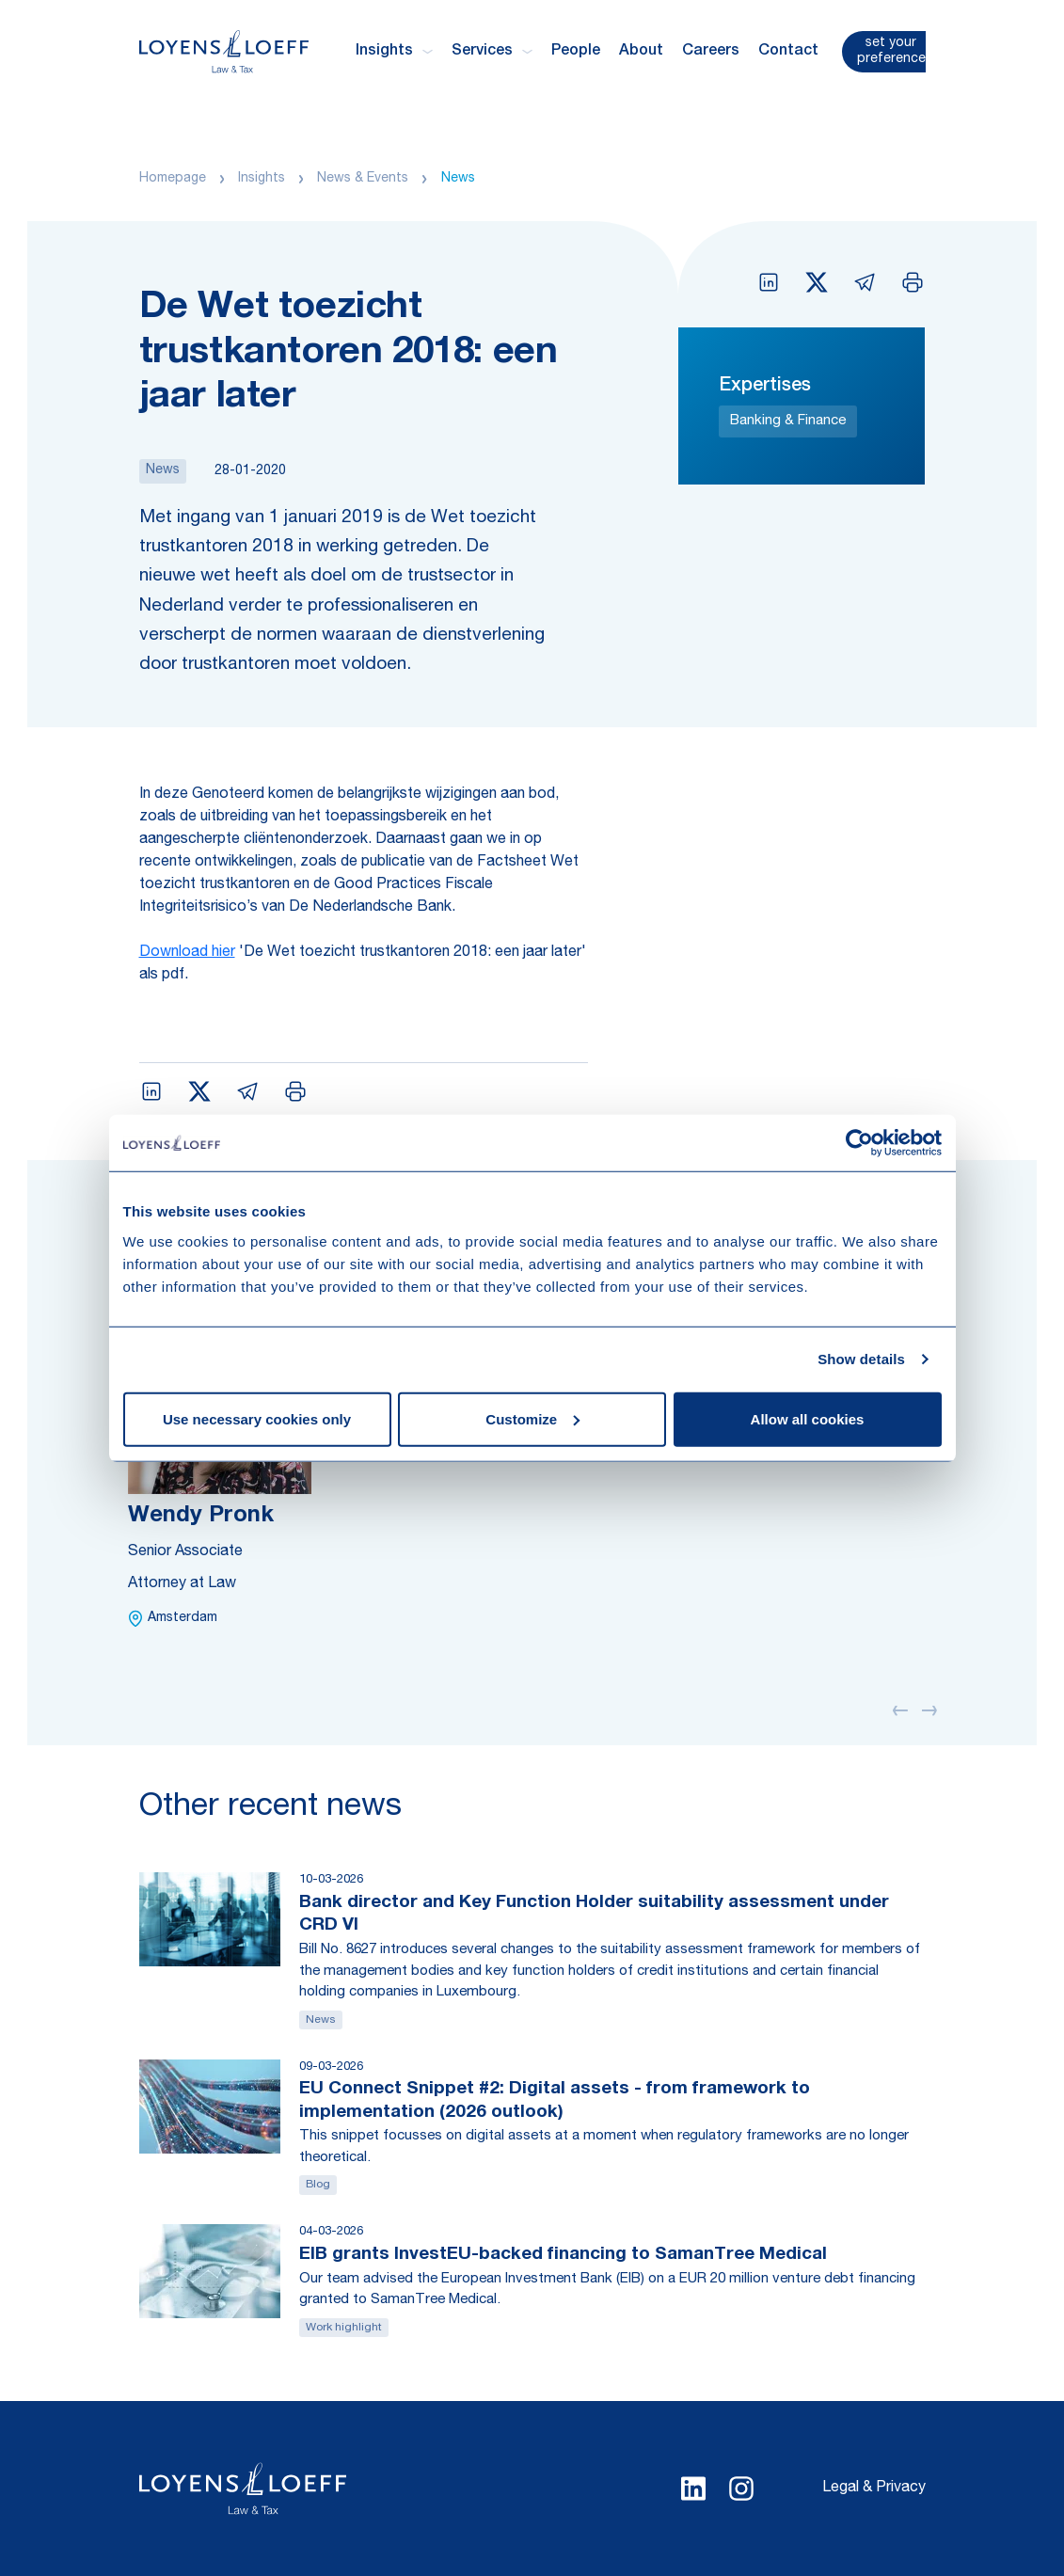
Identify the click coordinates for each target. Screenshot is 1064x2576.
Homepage (172, 178)
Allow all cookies (808, 1418)
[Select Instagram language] (741, 2488)
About (641, 51)
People (575, 51)
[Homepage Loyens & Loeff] (224, 51)
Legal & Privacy (874, 2488)
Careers (710, 51)
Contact (788, 51)
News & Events (362, 178)
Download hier (187, 953)
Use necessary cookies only (257, 1418)
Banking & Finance (788, 421)
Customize (532, 1418)
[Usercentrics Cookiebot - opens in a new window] (859, 1143)
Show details (861, 1359)
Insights (261, 178)
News (458, 178)
